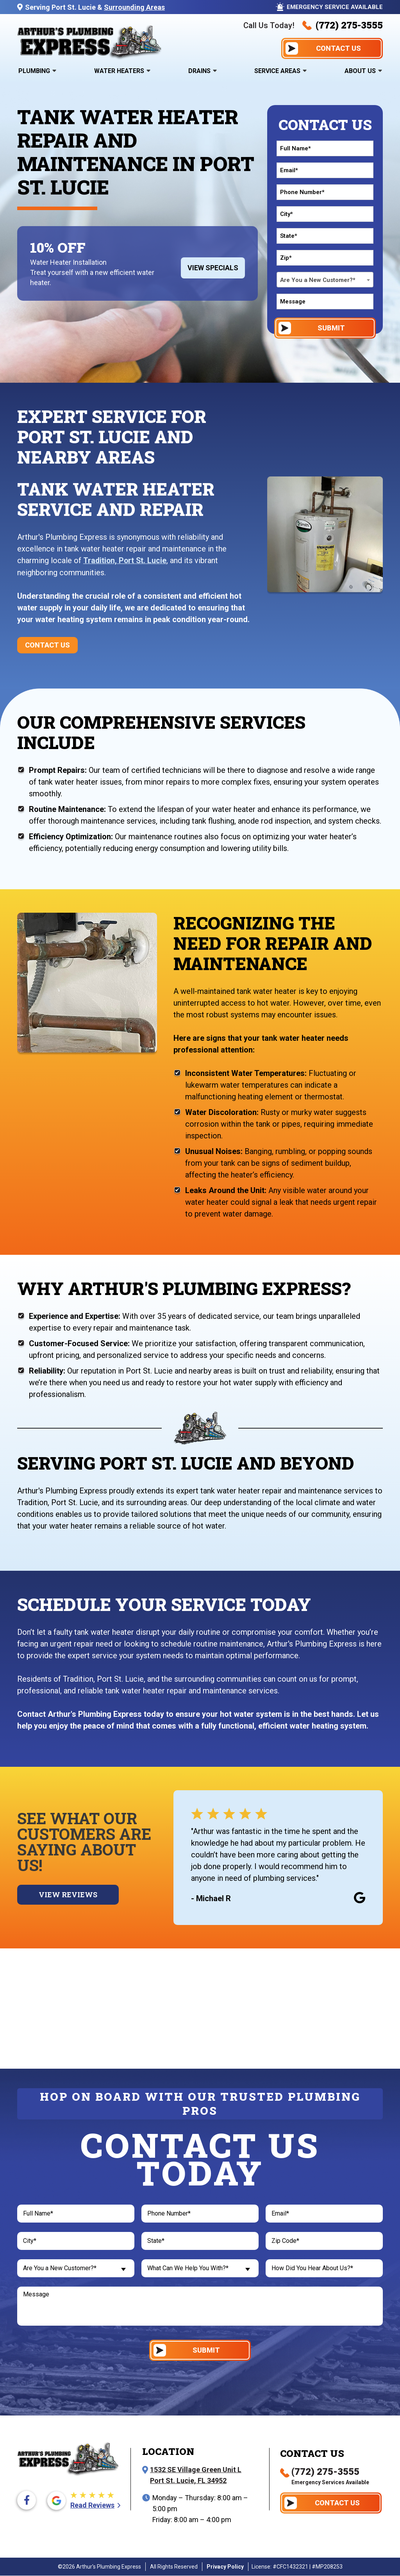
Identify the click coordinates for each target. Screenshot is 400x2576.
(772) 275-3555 (342, 25)
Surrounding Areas (134, 7)
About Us (360, 71)
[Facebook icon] (26, 2500)
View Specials (213, 268)
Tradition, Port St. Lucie (125, 560)
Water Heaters (119, 71)
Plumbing (34, 71)
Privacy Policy (225, 2567)
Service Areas (277, 71)
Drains (199, 71)
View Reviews (68, 1894)
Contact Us (47, 644)
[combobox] (325, 279)
